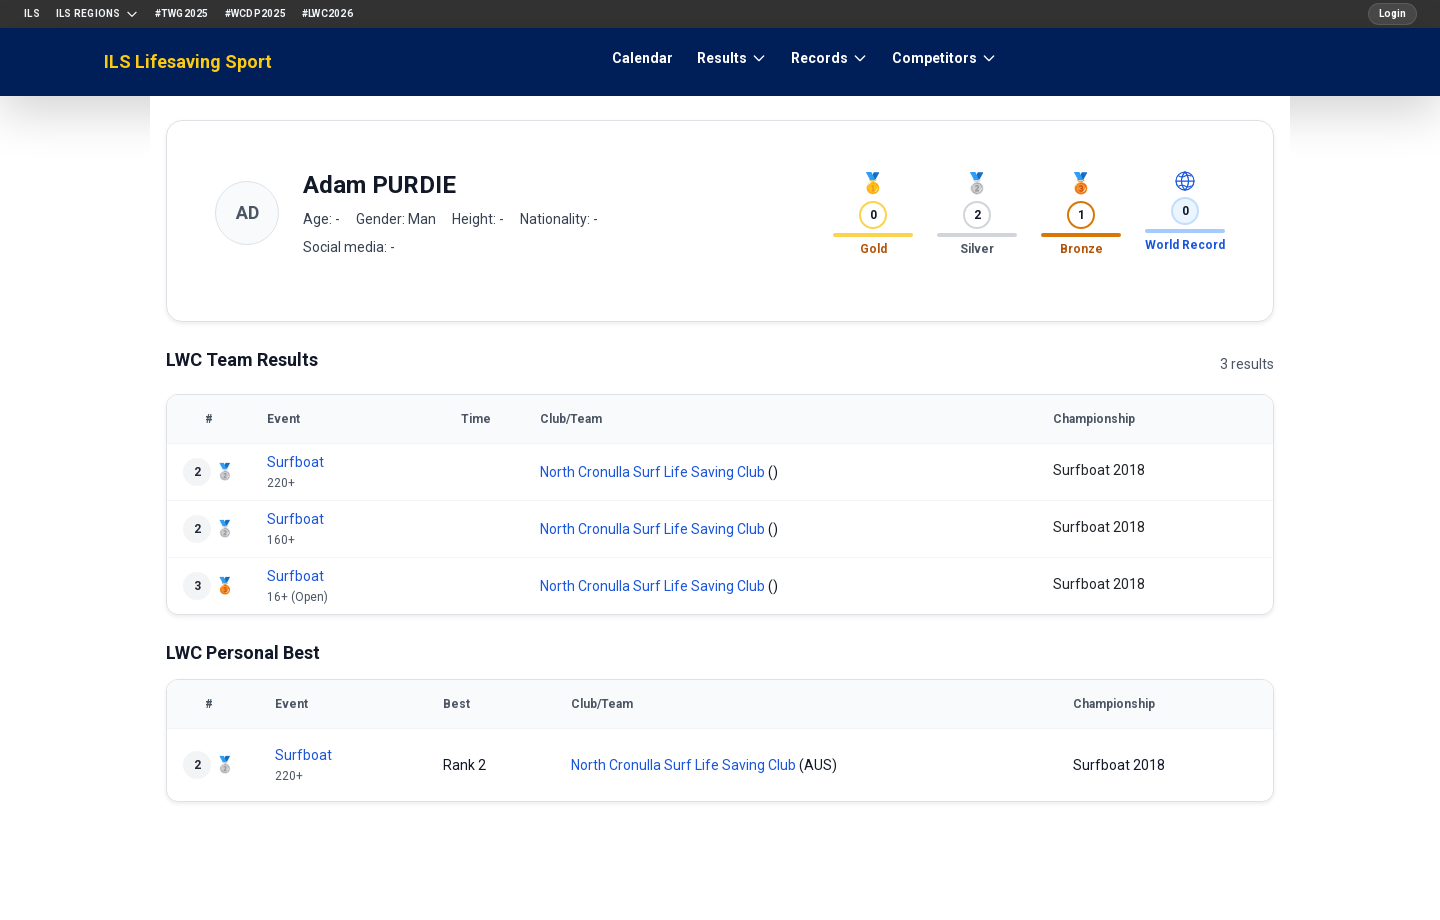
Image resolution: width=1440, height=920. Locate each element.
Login (1392, 13)
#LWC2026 (327, 13)
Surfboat (295, 462)
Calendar (642, 58)
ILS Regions (97, 14)
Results (732, 58)
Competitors (944, 58)
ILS (32, 13)
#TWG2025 (182, 13)
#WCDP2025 (255, 13)
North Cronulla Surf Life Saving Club (652, 472)
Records (829, 58)
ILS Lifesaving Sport (188, 61)
